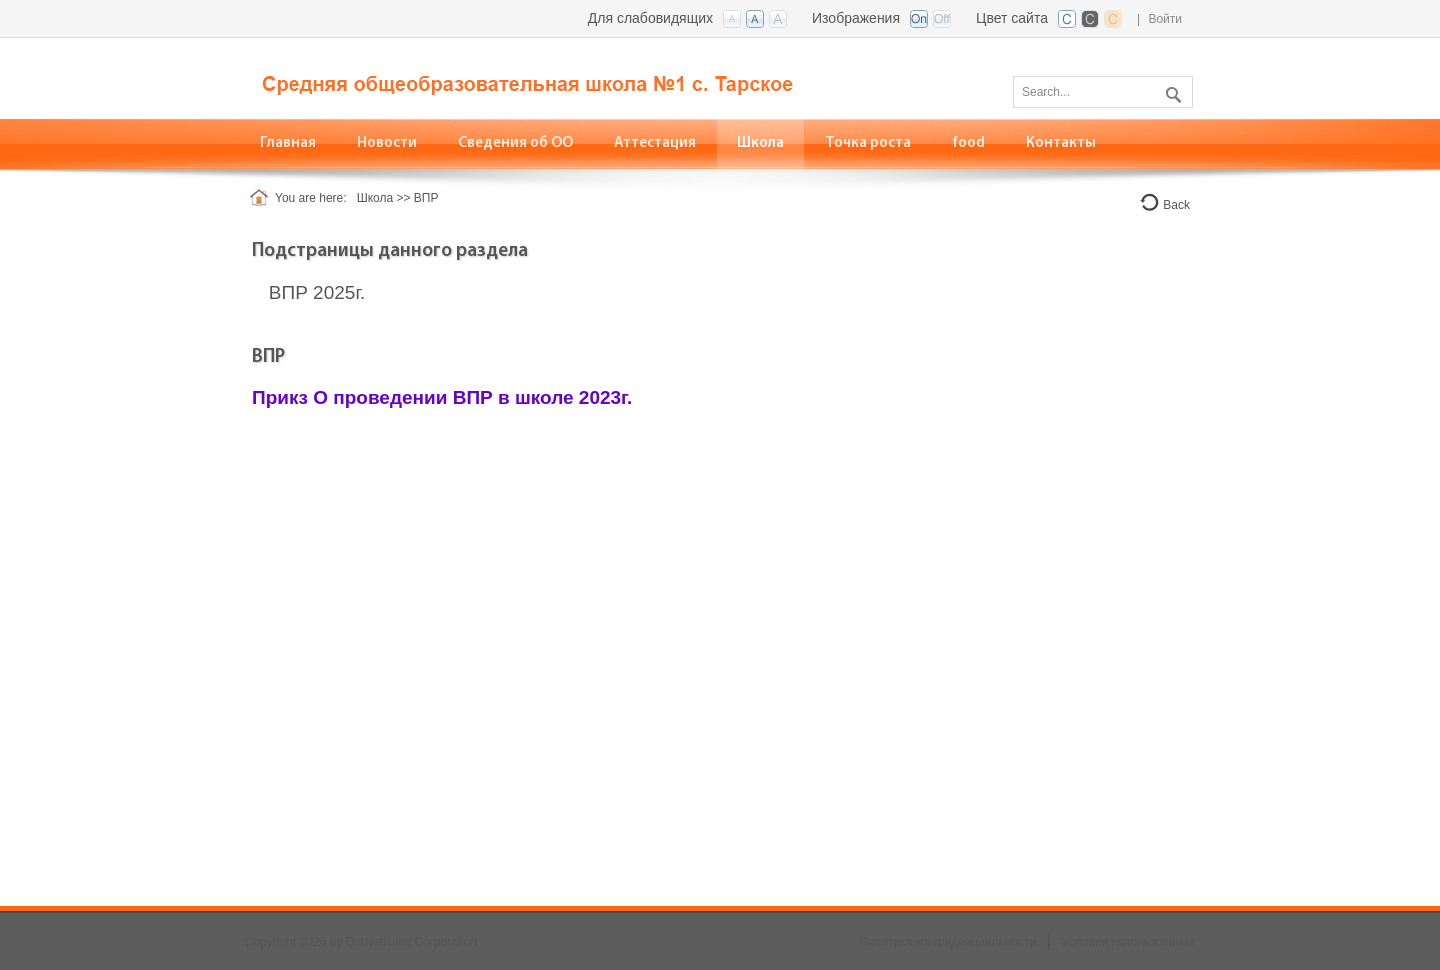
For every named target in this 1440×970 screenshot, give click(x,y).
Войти (1165, 19)
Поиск (1171, 91)
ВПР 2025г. (317, 292)
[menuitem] (516, 143)
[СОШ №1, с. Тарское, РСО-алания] (550, 76)
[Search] (1103, 92)
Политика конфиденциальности (947, 942)
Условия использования (1128, 942)
